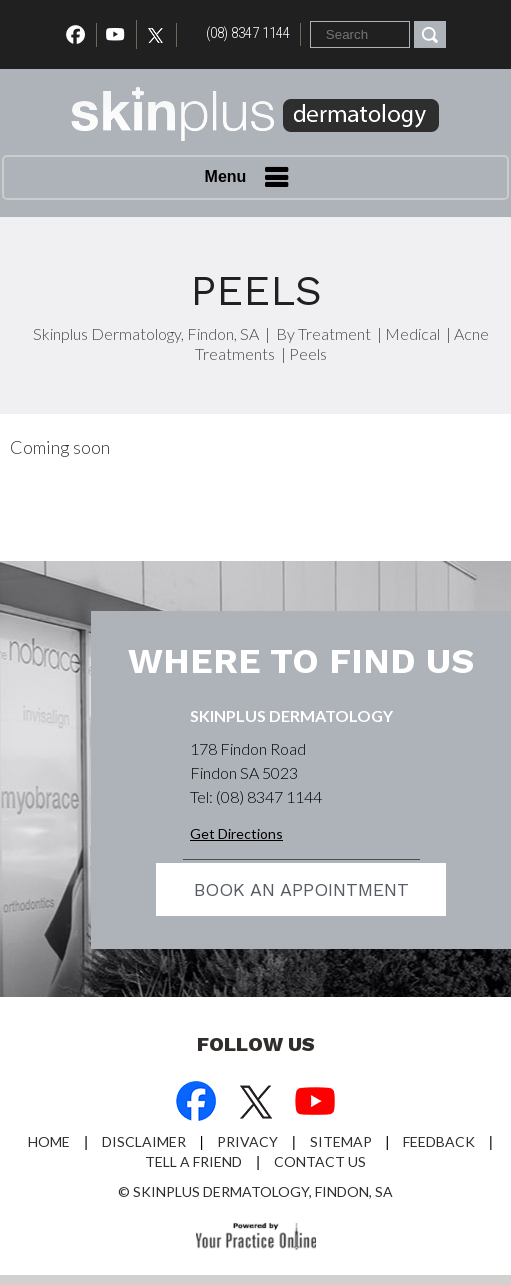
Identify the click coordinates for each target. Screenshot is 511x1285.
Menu (251, 178)
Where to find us (301, 661)
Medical (412, 333)
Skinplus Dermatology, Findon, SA (146, 333)
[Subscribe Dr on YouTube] (316, 1104)
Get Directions (236, 833)
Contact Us (320, 1161)
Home (49, 1141)
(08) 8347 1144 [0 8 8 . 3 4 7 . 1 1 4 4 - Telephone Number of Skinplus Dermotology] (248, 33)
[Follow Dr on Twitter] (161, 35)
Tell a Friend (193, 1161)
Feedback (439, 1141)
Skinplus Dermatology (291, 715)
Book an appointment (301, 889)
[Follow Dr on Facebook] (196, 1104)
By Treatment (323, 333)
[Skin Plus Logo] (256, 117)
